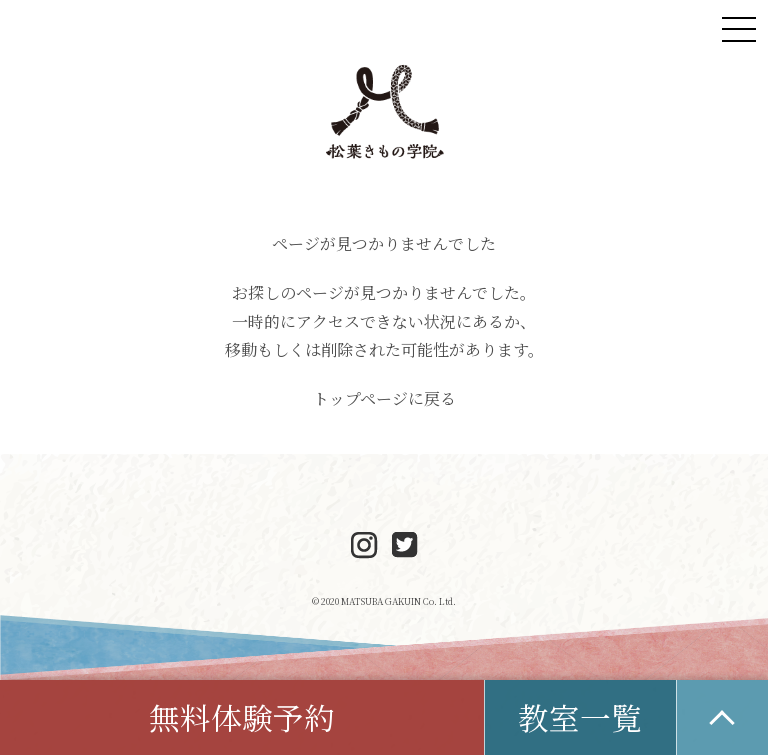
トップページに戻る (384, 398)
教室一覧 (580, 717)
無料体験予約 (242, 717)
